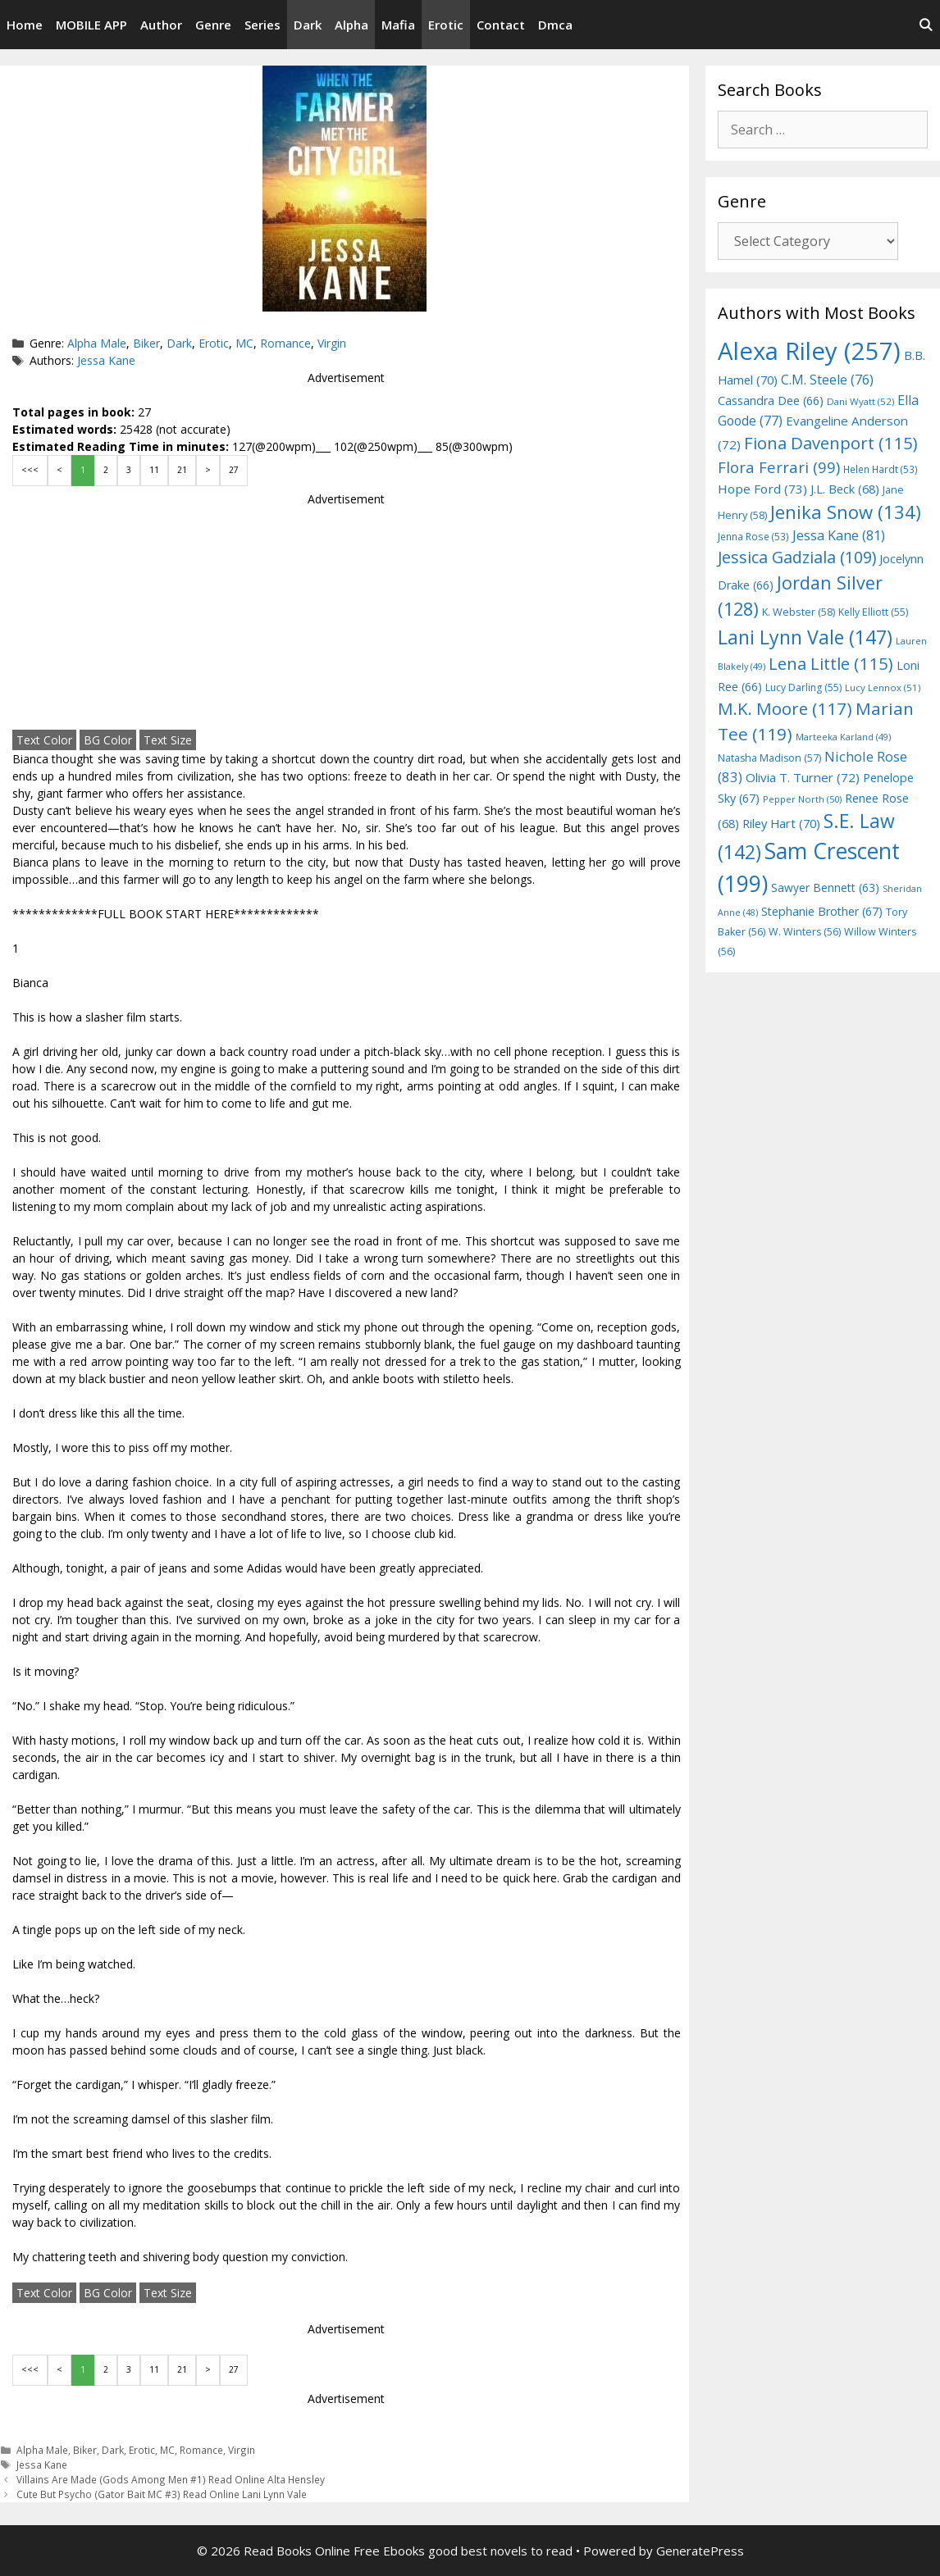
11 (154, 470)
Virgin (331, 343)
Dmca (555, 24)
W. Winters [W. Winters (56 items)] (805, 932)
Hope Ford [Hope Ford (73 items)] (762, 488)
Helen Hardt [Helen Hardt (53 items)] (880, 469)
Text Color (44, 740)
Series (262, 24)
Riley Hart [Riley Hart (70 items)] (781, 823)
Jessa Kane (106, 360)
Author (161, 24)
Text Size (168, 740)
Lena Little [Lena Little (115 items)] (831, 663)
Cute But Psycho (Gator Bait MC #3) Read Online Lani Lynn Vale (161, 2494)
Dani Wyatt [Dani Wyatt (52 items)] (860, 401)
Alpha (351, 24)
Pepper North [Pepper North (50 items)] (802, 799)
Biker (146, 343)
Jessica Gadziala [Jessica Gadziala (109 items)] (797, 557)
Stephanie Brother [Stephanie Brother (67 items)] (822, 911)
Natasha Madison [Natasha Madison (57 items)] (769, 758)
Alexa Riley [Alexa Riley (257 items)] (809, 351)
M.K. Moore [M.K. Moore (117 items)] (785, 708)
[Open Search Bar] (925, 24)
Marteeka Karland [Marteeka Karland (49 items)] (843, 736)
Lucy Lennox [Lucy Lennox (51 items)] (882, 687)
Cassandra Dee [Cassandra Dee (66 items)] (771, 400)
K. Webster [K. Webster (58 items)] (798, 611)
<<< (30, 470)
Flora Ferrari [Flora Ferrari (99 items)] (779, 467)
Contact (501, 24)
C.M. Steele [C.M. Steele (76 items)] (827, 380)
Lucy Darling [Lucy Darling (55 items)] (803, 687)
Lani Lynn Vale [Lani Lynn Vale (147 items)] (805, 637)
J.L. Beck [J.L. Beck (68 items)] (844, 488)
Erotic (445, 24)
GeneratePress (700, 2550)
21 (182, 470)
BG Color (108, 740)
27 (234, 470)
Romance (285, 343)
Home (25, 24)
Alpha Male (96, 343)
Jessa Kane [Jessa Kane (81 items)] (838, 535)
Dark (308, 24)
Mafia (398, 24)
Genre (213, 24)
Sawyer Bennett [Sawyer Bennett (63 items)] (825, 887)
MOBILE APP (91, 24)
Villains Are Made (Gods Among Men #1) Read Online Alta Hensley (170, 2479)
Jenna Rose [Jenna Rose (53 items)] (753, 536)
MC (244, 343)
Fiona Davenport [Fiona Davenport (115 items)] (831, 442)
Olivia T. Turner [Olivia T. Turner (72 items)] (803, 777)
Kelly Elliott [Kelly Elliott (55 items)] (873, 612)
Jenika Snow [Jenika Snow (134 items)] (845, 511)
